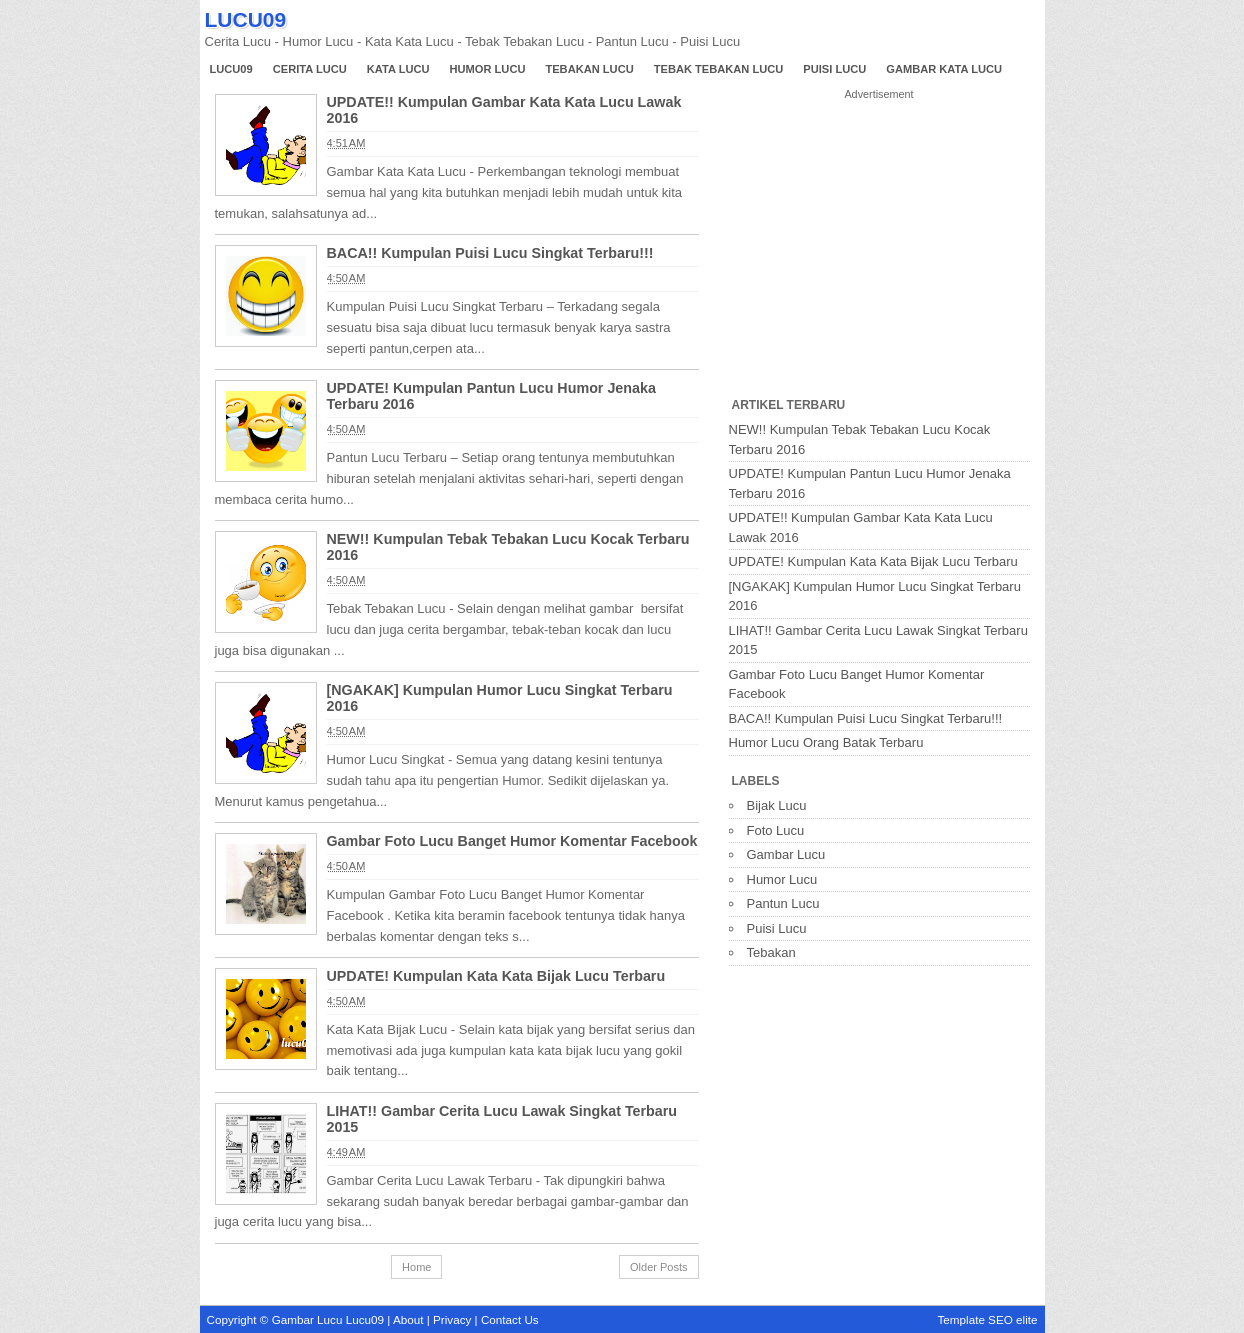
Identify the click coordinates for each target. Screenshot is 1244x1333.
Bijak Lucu (777, 805)
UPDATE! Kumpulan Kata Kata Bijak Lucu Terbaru (496, 976)
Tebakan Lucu (589, 69)
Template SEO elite (987, 1319)
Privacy (452, 1319)
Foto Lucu (776, 830)
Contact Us (510, 1319)
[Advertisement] (879, 249)
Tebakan (771, 952)
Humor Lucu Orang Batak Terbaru (826, 742)
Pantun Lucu (783, 903)
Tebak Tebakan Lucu (719, 69)
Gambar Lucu (786, 854)
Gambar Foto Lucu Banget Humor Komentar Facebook (512, 841)
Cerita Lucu (310, 69)
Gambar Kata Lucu (944, 69)
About (408, 1319)
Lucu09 (231, 69)
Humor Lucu (488, 69)
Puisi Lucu (834, 69)
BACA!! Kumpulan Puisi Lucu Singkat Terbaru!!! (490, 253)
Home (416, 1267)
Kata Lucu (398, 69)
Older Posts (658, 1267)
